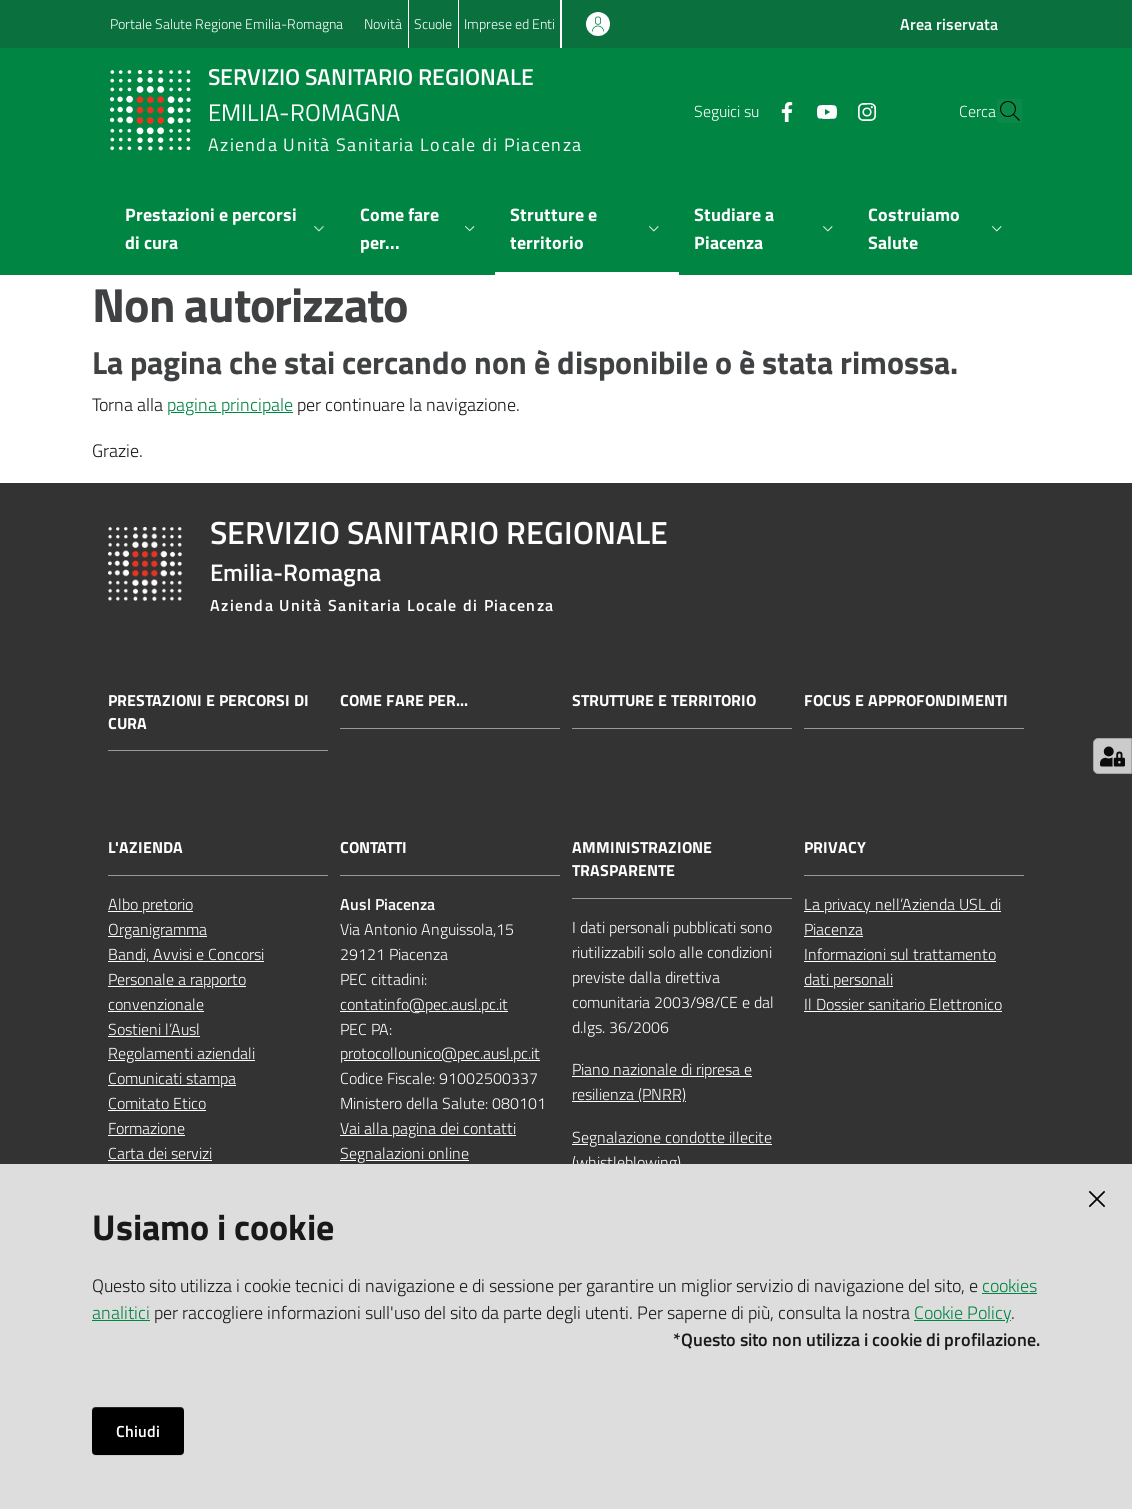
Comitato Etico (157, 1103)
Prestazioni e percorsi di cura (208, 712)
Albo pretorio (150, 904)
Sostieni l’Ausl (154, 1029)
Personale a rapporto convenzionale (177, 991)
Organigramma (157, 929)
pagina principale (230, 404)
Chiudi (138, 1431)
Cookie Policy (962, 1312)
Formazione (146, 1128)
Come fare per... (404, 700)
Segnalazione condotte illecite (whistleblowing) (672, 1149)
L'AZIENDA (145, 847)
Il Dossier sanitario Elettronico (903, 1004)
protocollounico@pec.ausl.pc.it (440, 1053)
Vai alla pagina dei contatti (428, 1128)
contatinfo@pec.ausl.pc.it (424, 1004)
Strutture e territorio (664, 700)
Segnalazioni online (404, 1153)
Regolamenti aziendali (181, 1053)
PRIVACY (835, 847)
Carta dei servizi (160, 1153)
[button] (998, 111)
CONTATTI (373, 847)
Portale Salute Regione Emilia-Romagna (226, 23)
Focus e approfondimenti (906, 700)
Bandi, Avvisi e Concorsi (186, 954)
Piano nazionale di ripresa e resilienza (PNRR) (662, 1081)
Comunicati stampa (172, 1078)
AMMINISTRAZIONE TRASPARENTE (642, 859)
